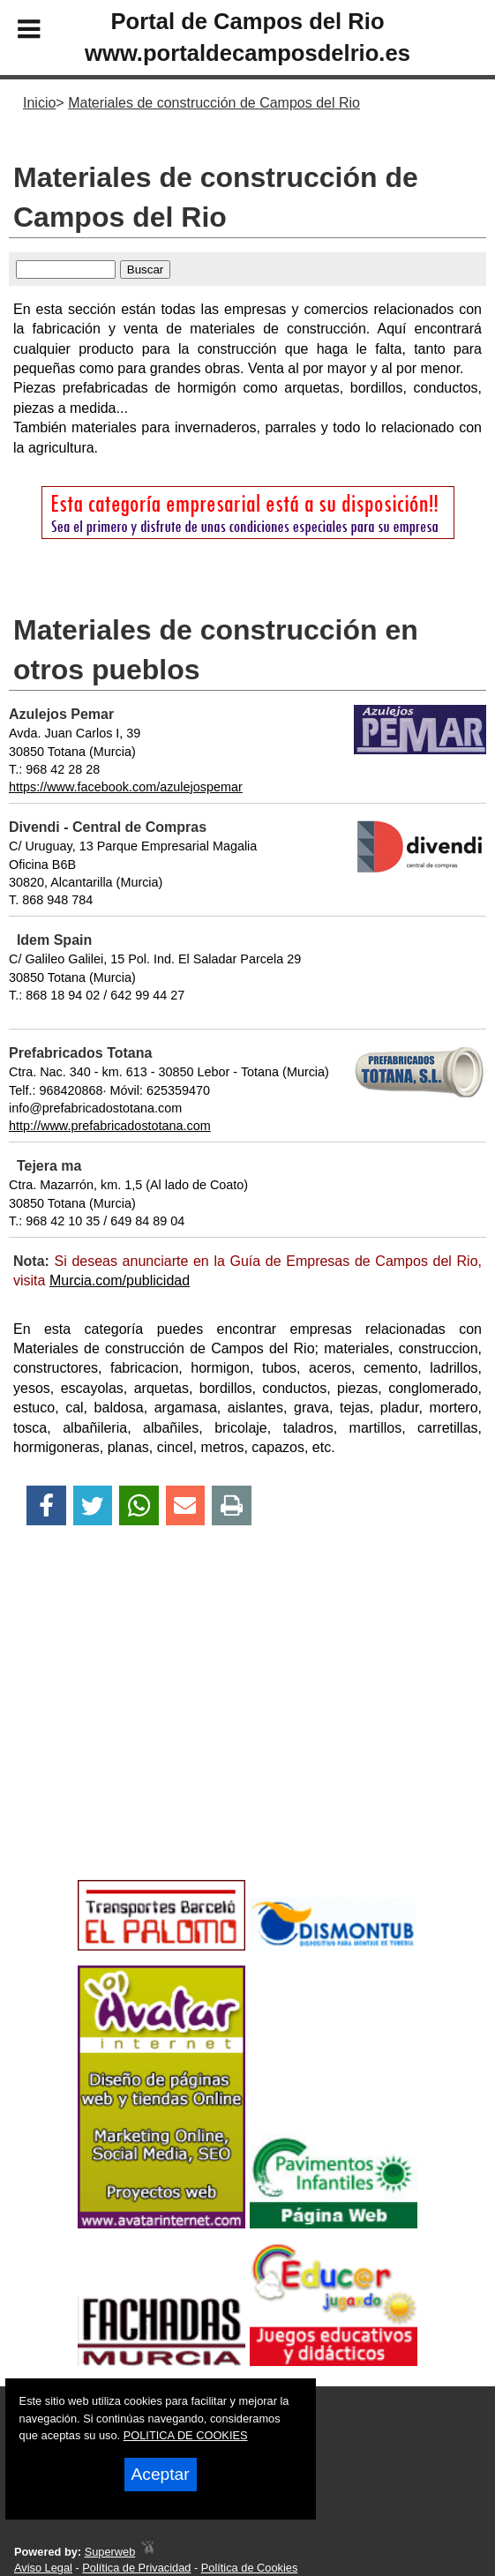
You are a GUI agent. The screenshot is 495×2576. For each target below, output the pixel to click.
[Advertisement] (247, 1733)
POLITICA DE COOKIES (186, 2435)
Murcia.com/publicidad (119, 1280)
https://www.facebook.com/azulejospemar (126, 787)
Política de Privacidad (136, 2567)
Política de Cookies (249, 2567)
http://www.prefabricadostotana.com (110, 1126)
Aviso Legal (43, 2567)
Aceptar (160, 2474)
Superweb (110, 2551)
